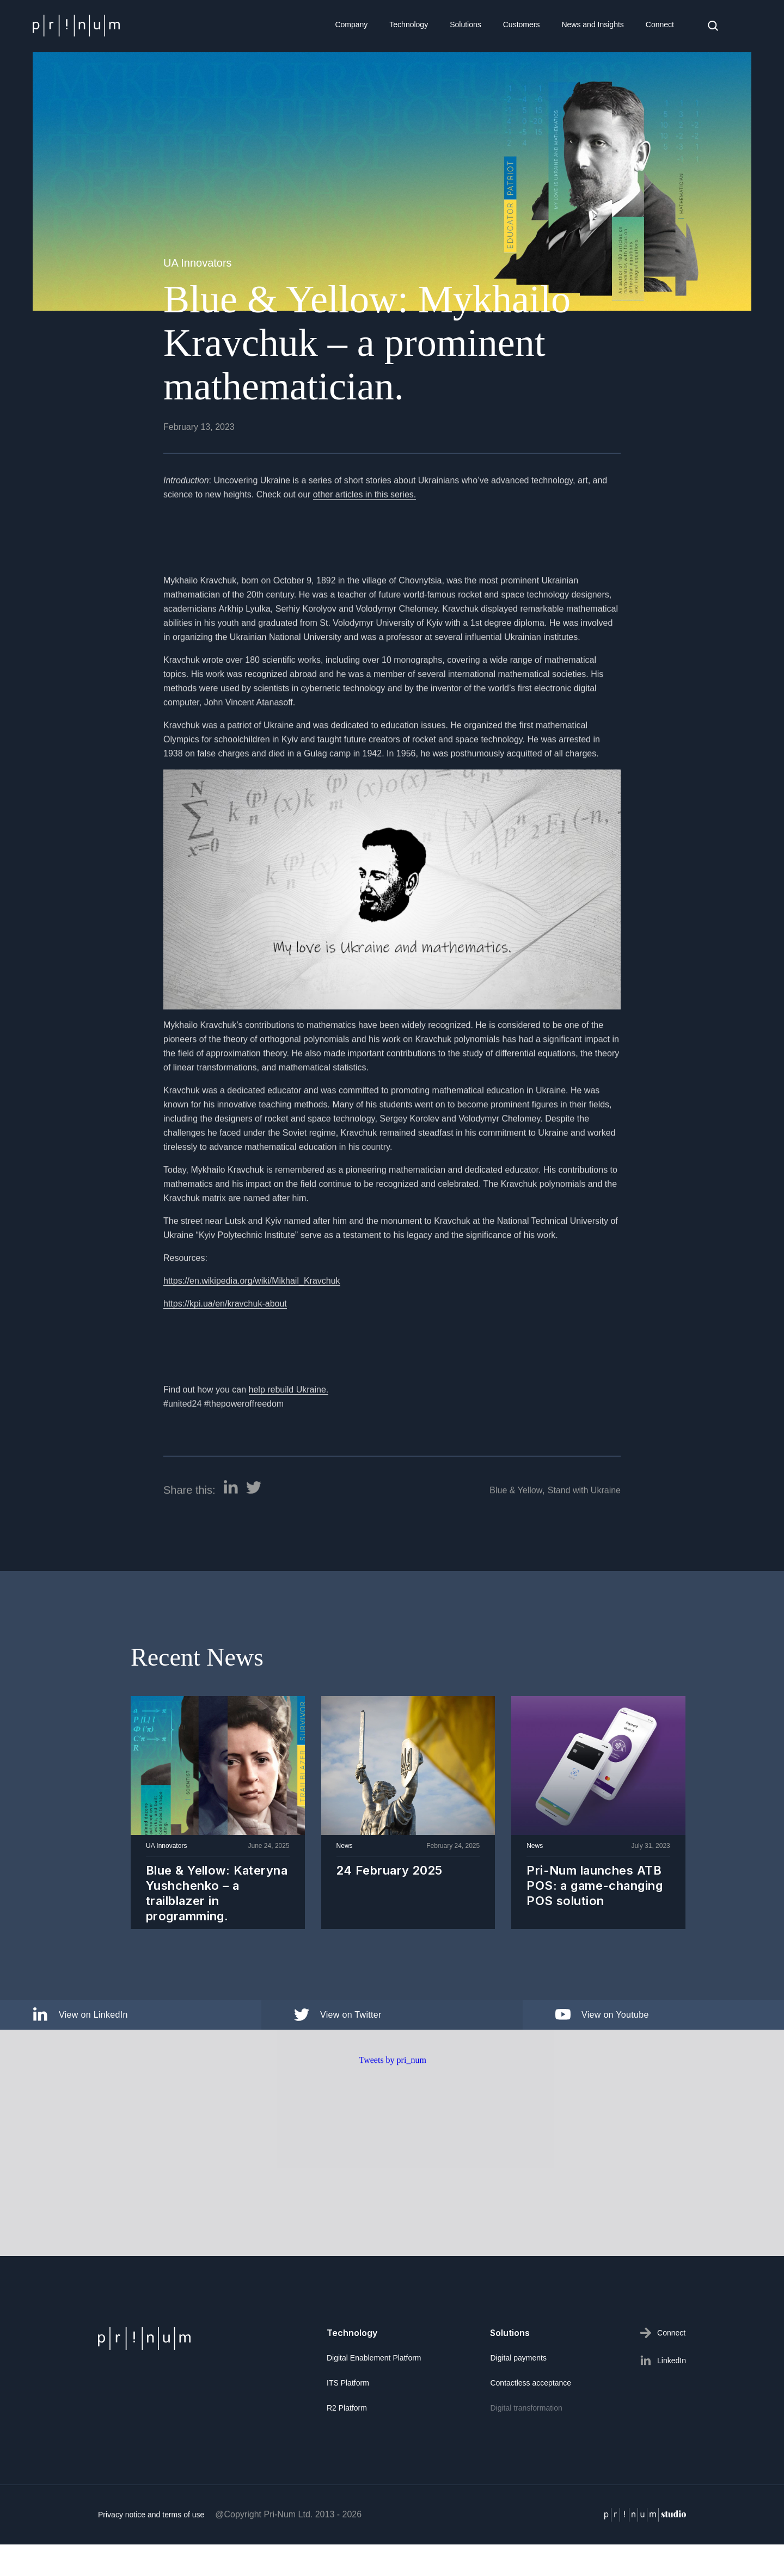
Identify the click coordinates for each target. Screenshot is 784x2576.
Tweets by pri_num (392, 2107)
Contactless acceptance (530, 2382)
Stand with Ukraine (584, 1537)
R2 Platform (347, 2408)
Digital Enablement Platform (374, 2357)
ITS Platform (348, 2382)
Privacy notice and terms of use (151, 2561)
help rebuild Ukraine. (289, 1436)
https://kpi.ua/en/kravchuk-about (225, 1350)
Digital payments (518, 2357)
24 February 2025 (389, 1874)
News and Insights (592, 24)
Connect (660, 24)
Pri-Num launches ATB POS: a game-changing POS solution (594, 1889)
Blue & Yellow (515, 1537)
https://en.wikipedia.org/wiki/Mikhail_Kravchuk (251, 1328)
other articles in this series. (364, 541)
